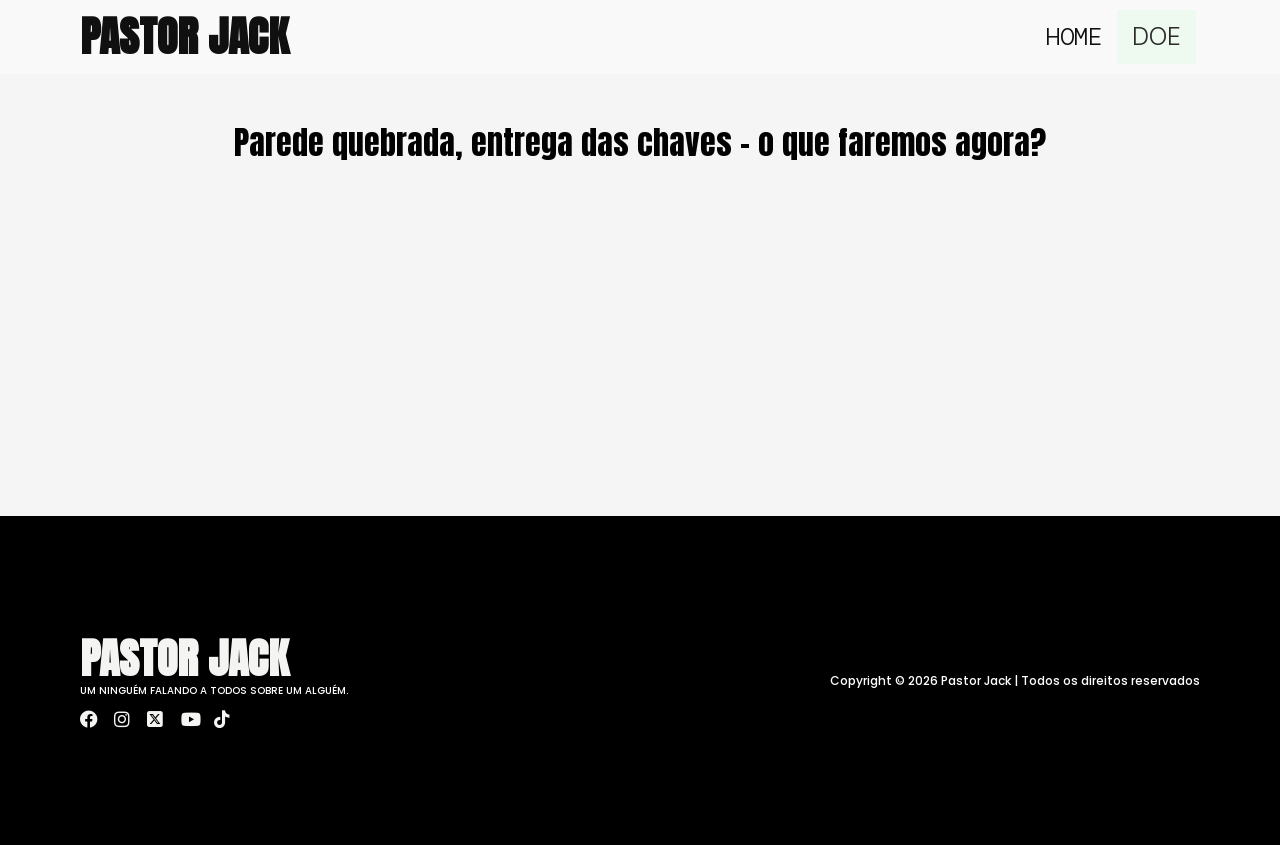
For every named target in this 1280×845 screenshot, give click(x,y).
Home (1079, 36)
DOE (1159, 36)
